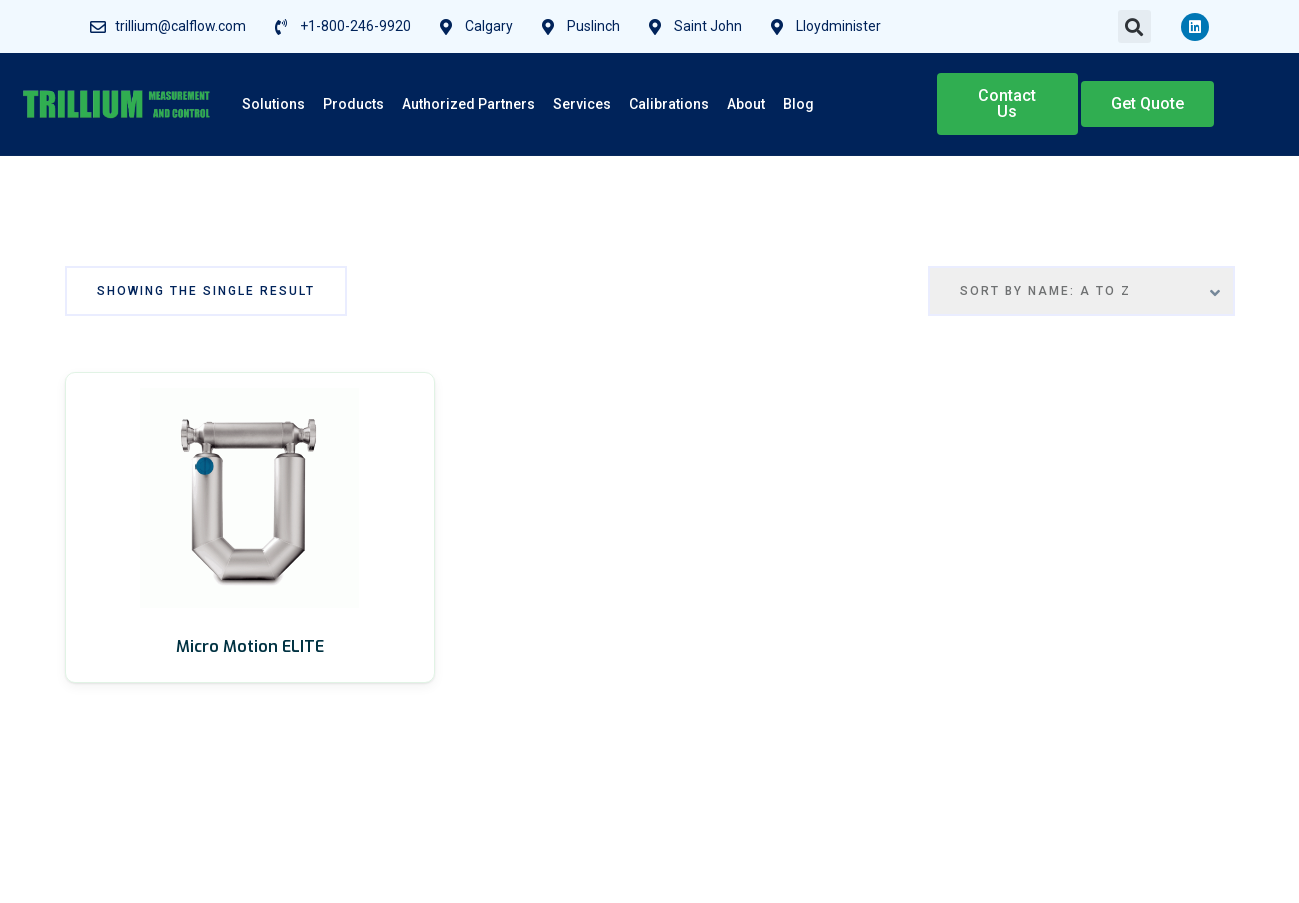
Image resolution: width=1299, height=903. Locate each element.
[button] (1134, 26)
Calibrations (669, 104)
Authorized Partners (468, 104)
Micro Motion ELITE (250, 646)
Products (353, 104)
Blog (798, 104)
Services (582, 104)
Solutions (273, 104)
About (746, 104)
